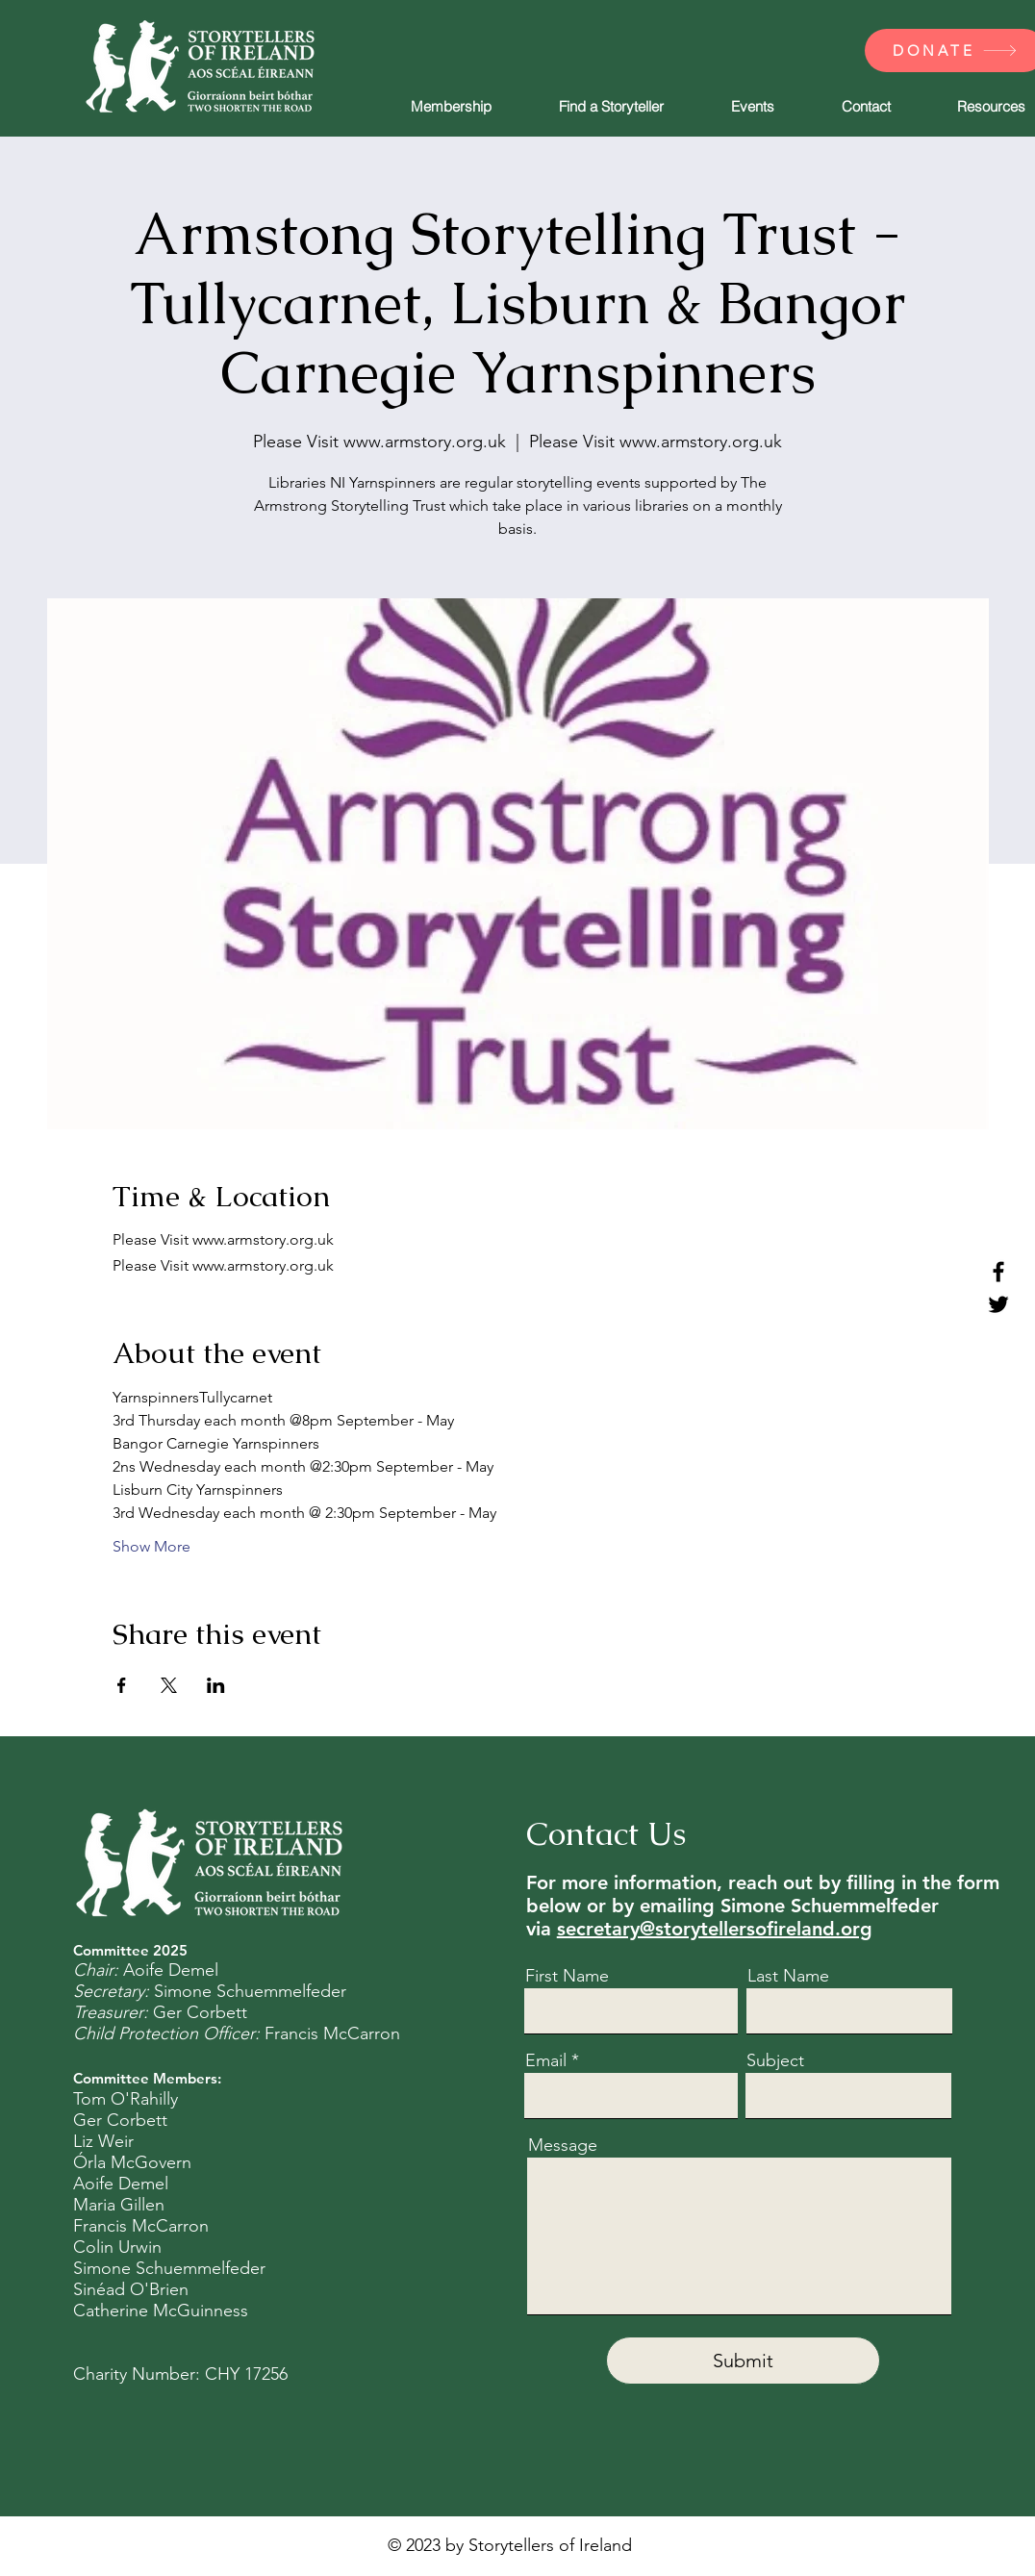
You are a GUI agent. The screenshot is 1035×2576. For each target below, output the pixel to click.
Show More (151, 1546)
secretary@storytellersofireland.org (714, 1928)
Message (562, 2145)
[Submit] (743, 2360)
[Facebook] (998, 1271)
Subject (775, 2060)
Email (546, 2060)
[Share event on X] (169, 1685)
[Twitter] (998, 1304)
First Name (567, 1975)
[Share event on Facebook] (122, 1685)
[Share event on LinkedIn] (216, 1685)
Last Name (788, 1975)
